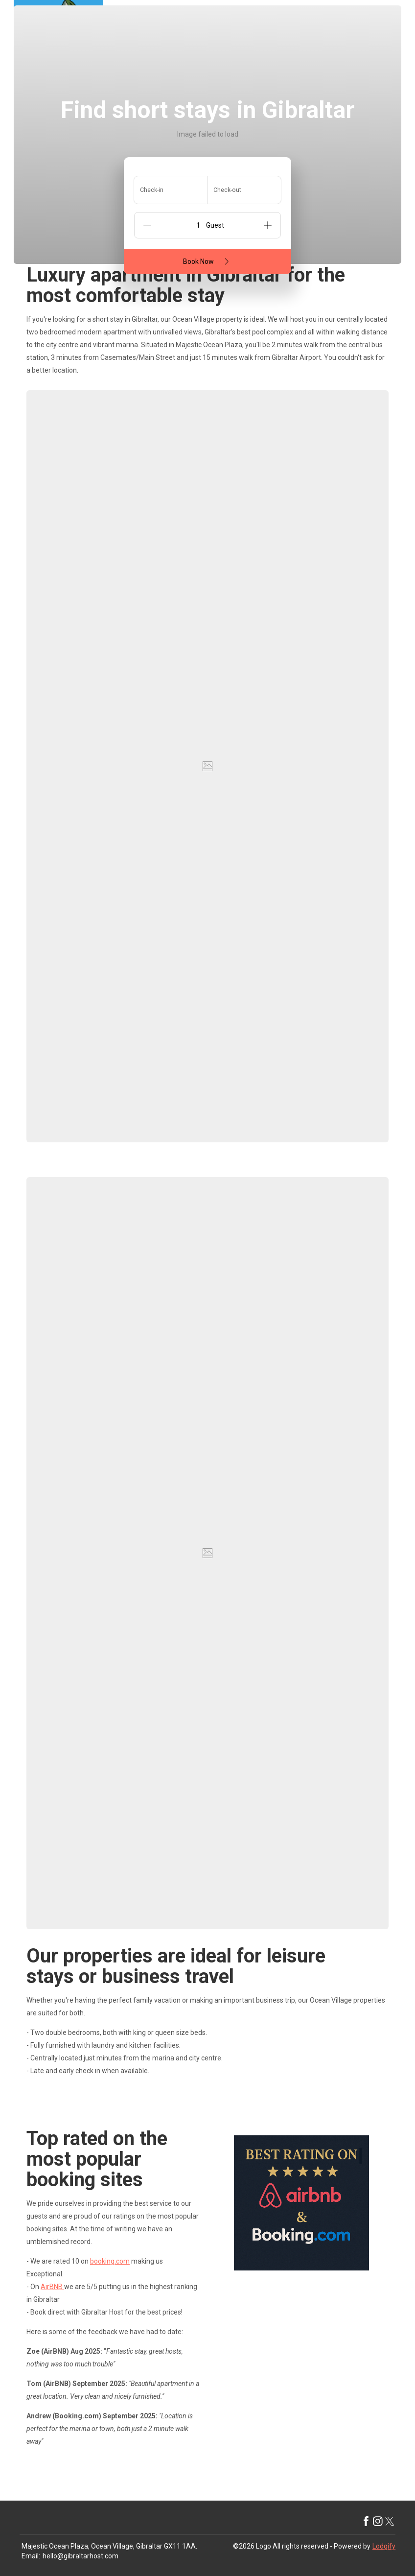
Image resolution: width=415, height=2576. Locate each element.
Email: (31, 2556)
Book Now (207, 261)
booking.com (110, 2261)
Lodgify (383, 2546)
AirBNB (52, 2287)
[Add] (268, 225)
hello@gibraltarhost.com (80, 2556)
